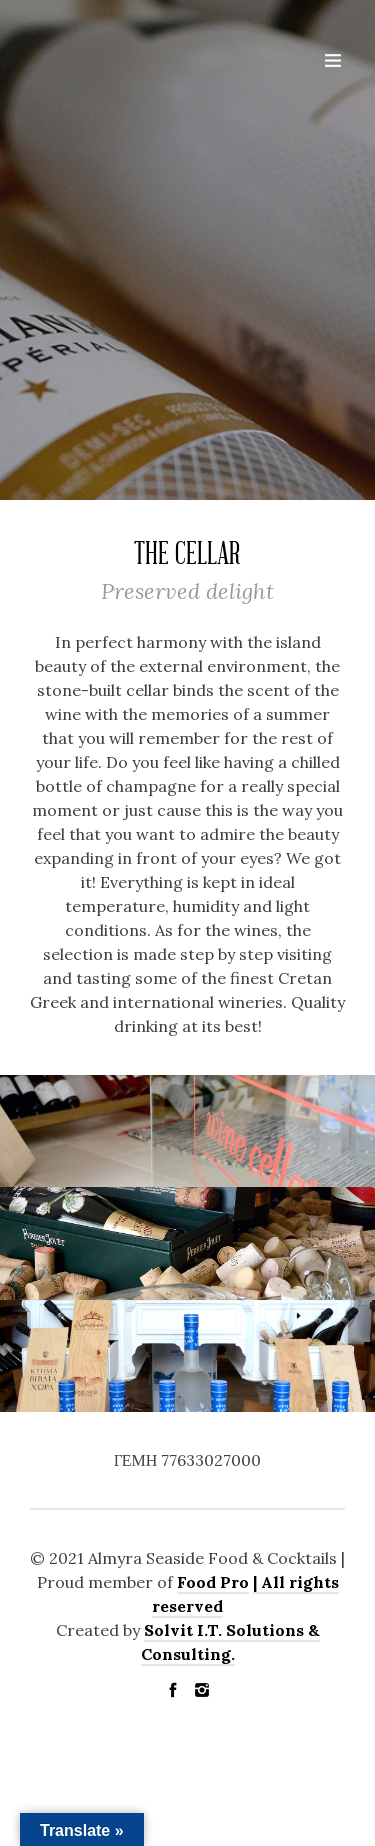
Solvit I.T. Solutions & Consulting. (230, 1642)
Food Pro (213, 1582)
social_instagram (202, 1690)
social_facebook (173, 1690)
